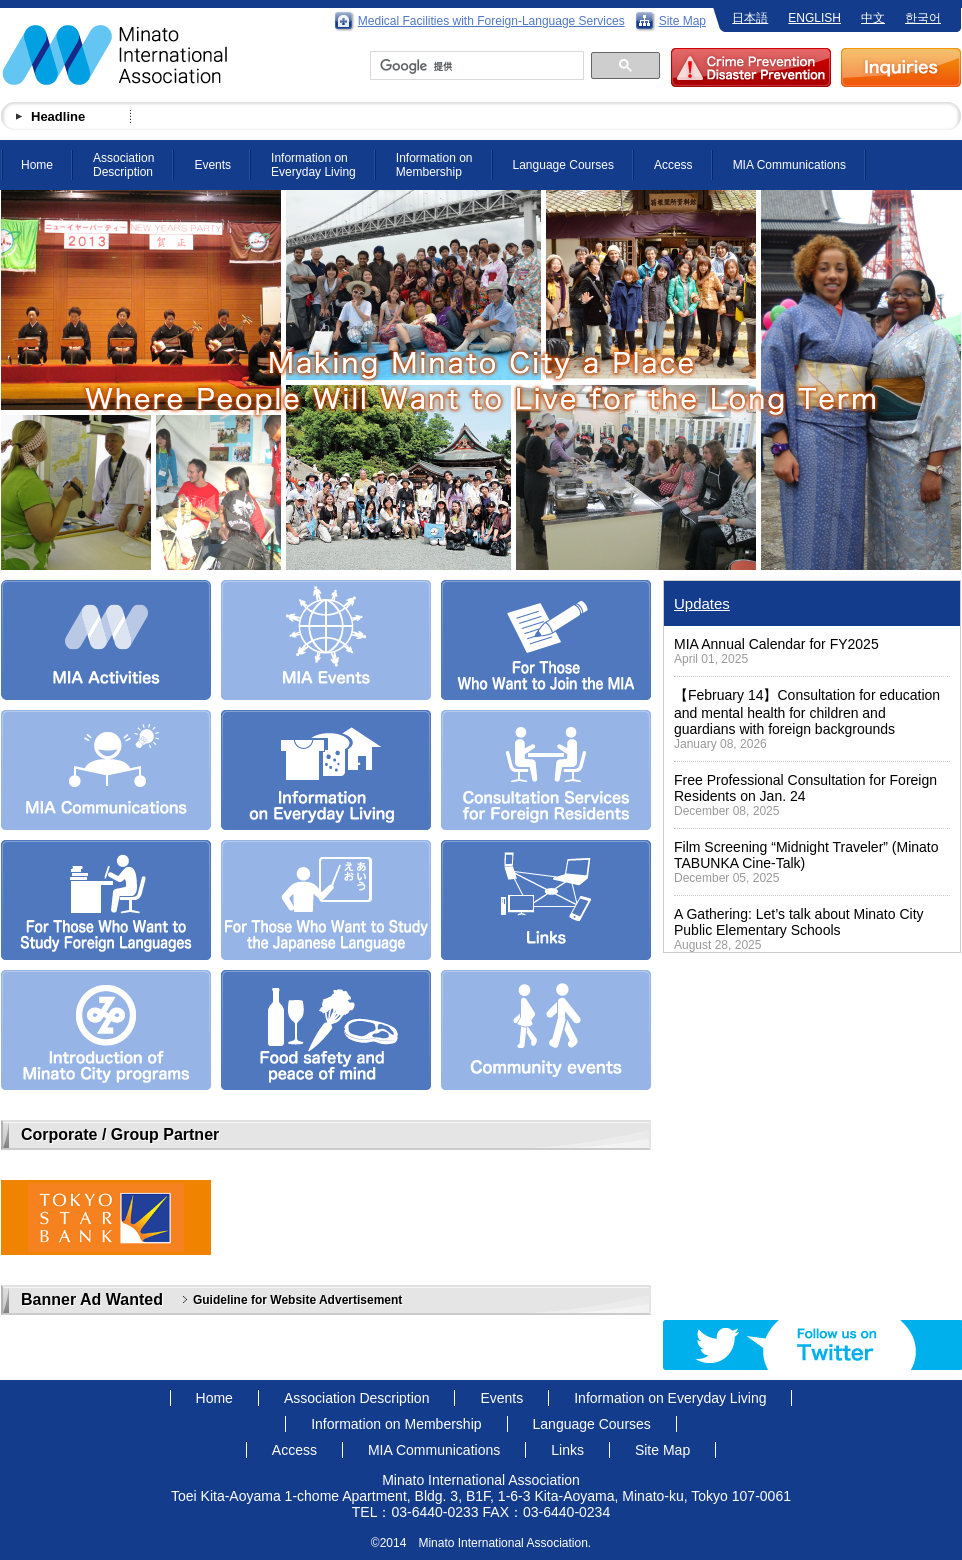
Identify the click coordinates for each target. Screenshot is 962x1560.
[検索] (475, 66)
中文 (873, 18)
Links (567, 1450)
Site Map (682, 21)
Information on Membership (434, 165)
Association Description (123, 165)
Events (212, 165)
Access (673, 165)
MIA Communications (789, 165)
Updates (702, 603)
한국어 (923, 18)
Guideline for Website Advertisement (297, 1300)
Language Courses (563, 165)
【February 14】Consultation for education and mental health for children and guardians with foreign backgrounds (807, 712)
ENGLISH (814, 18)
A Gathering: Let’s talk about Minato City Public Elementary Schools (799, 922)
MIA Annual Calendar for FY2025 (776, 644)
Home (37, 165)
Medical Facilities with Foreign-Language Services (491, 21)
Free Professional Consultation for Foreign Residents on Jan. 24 (805, 788)
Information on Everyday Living (313, 165)
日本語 (750, 18)
